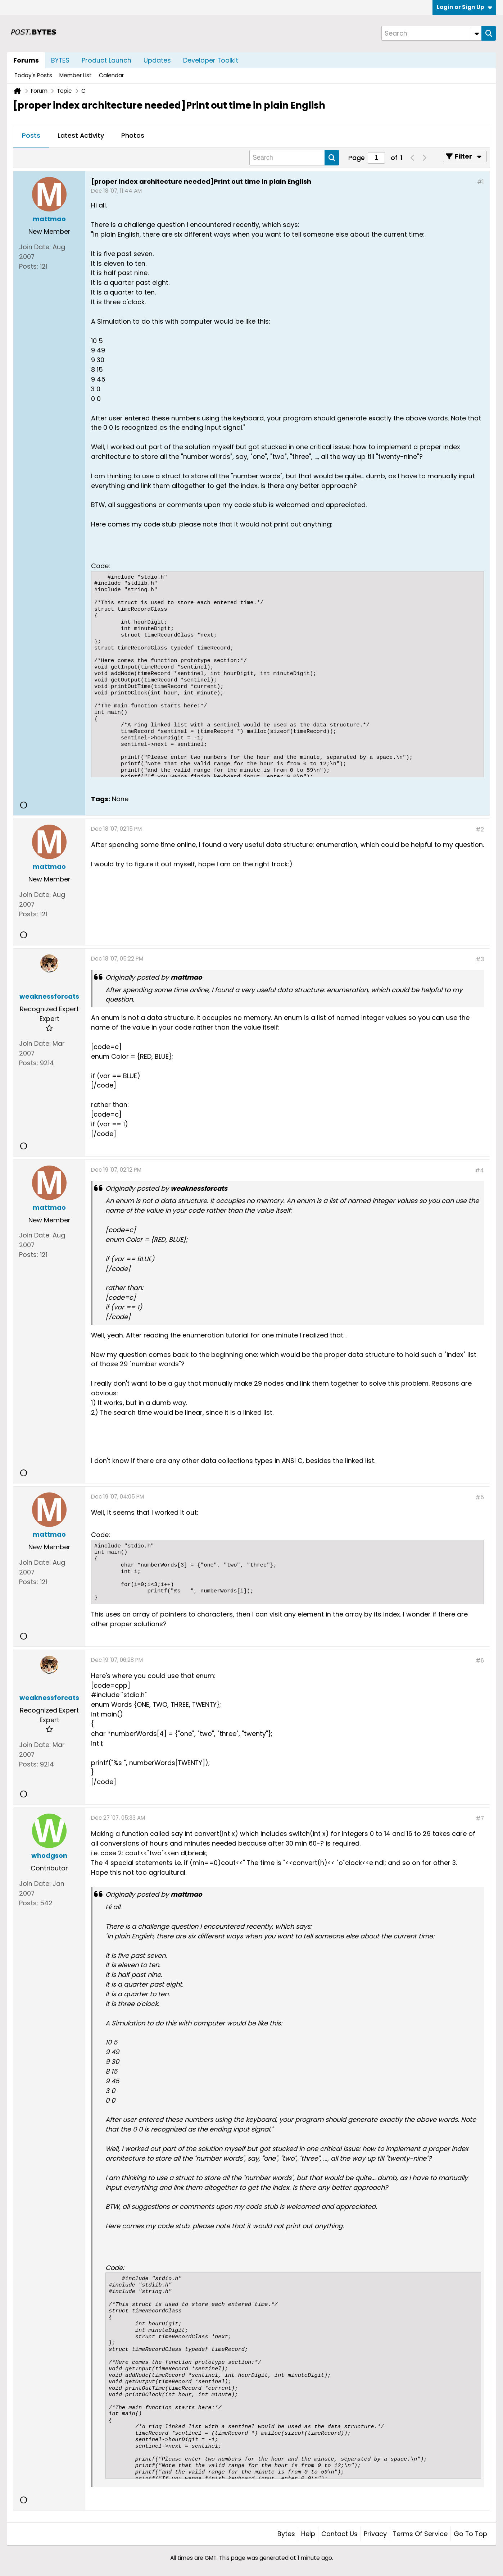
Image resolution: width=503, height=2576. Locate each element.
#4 (479, 1170)
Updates (157, 60)
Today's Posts (33, 75)
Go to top (470, 2533)
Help (308, 2533)
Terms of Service (420, 2533)
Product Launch (106, 60)
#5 (479, 1497)
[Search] (431, 33)
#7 (480, 1818)
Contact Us (339, 2533)
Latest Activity (81, 135)
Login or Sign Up (464, 7)
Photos (132, 135)
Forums (26, 60)
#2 (480, 829)
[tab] (31, 136)
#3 (480, 959)
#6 (480, 1660)
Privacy (375, 2533)
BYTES (60, 60)
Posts (31, 135)
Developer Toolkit (210, 60)
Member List (75, 75)
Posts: (28, 266)
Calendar (111, 75)
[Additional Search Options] (477, 33)
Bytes (286, 2533)
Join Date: (35, 246)
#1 (480, 182)
